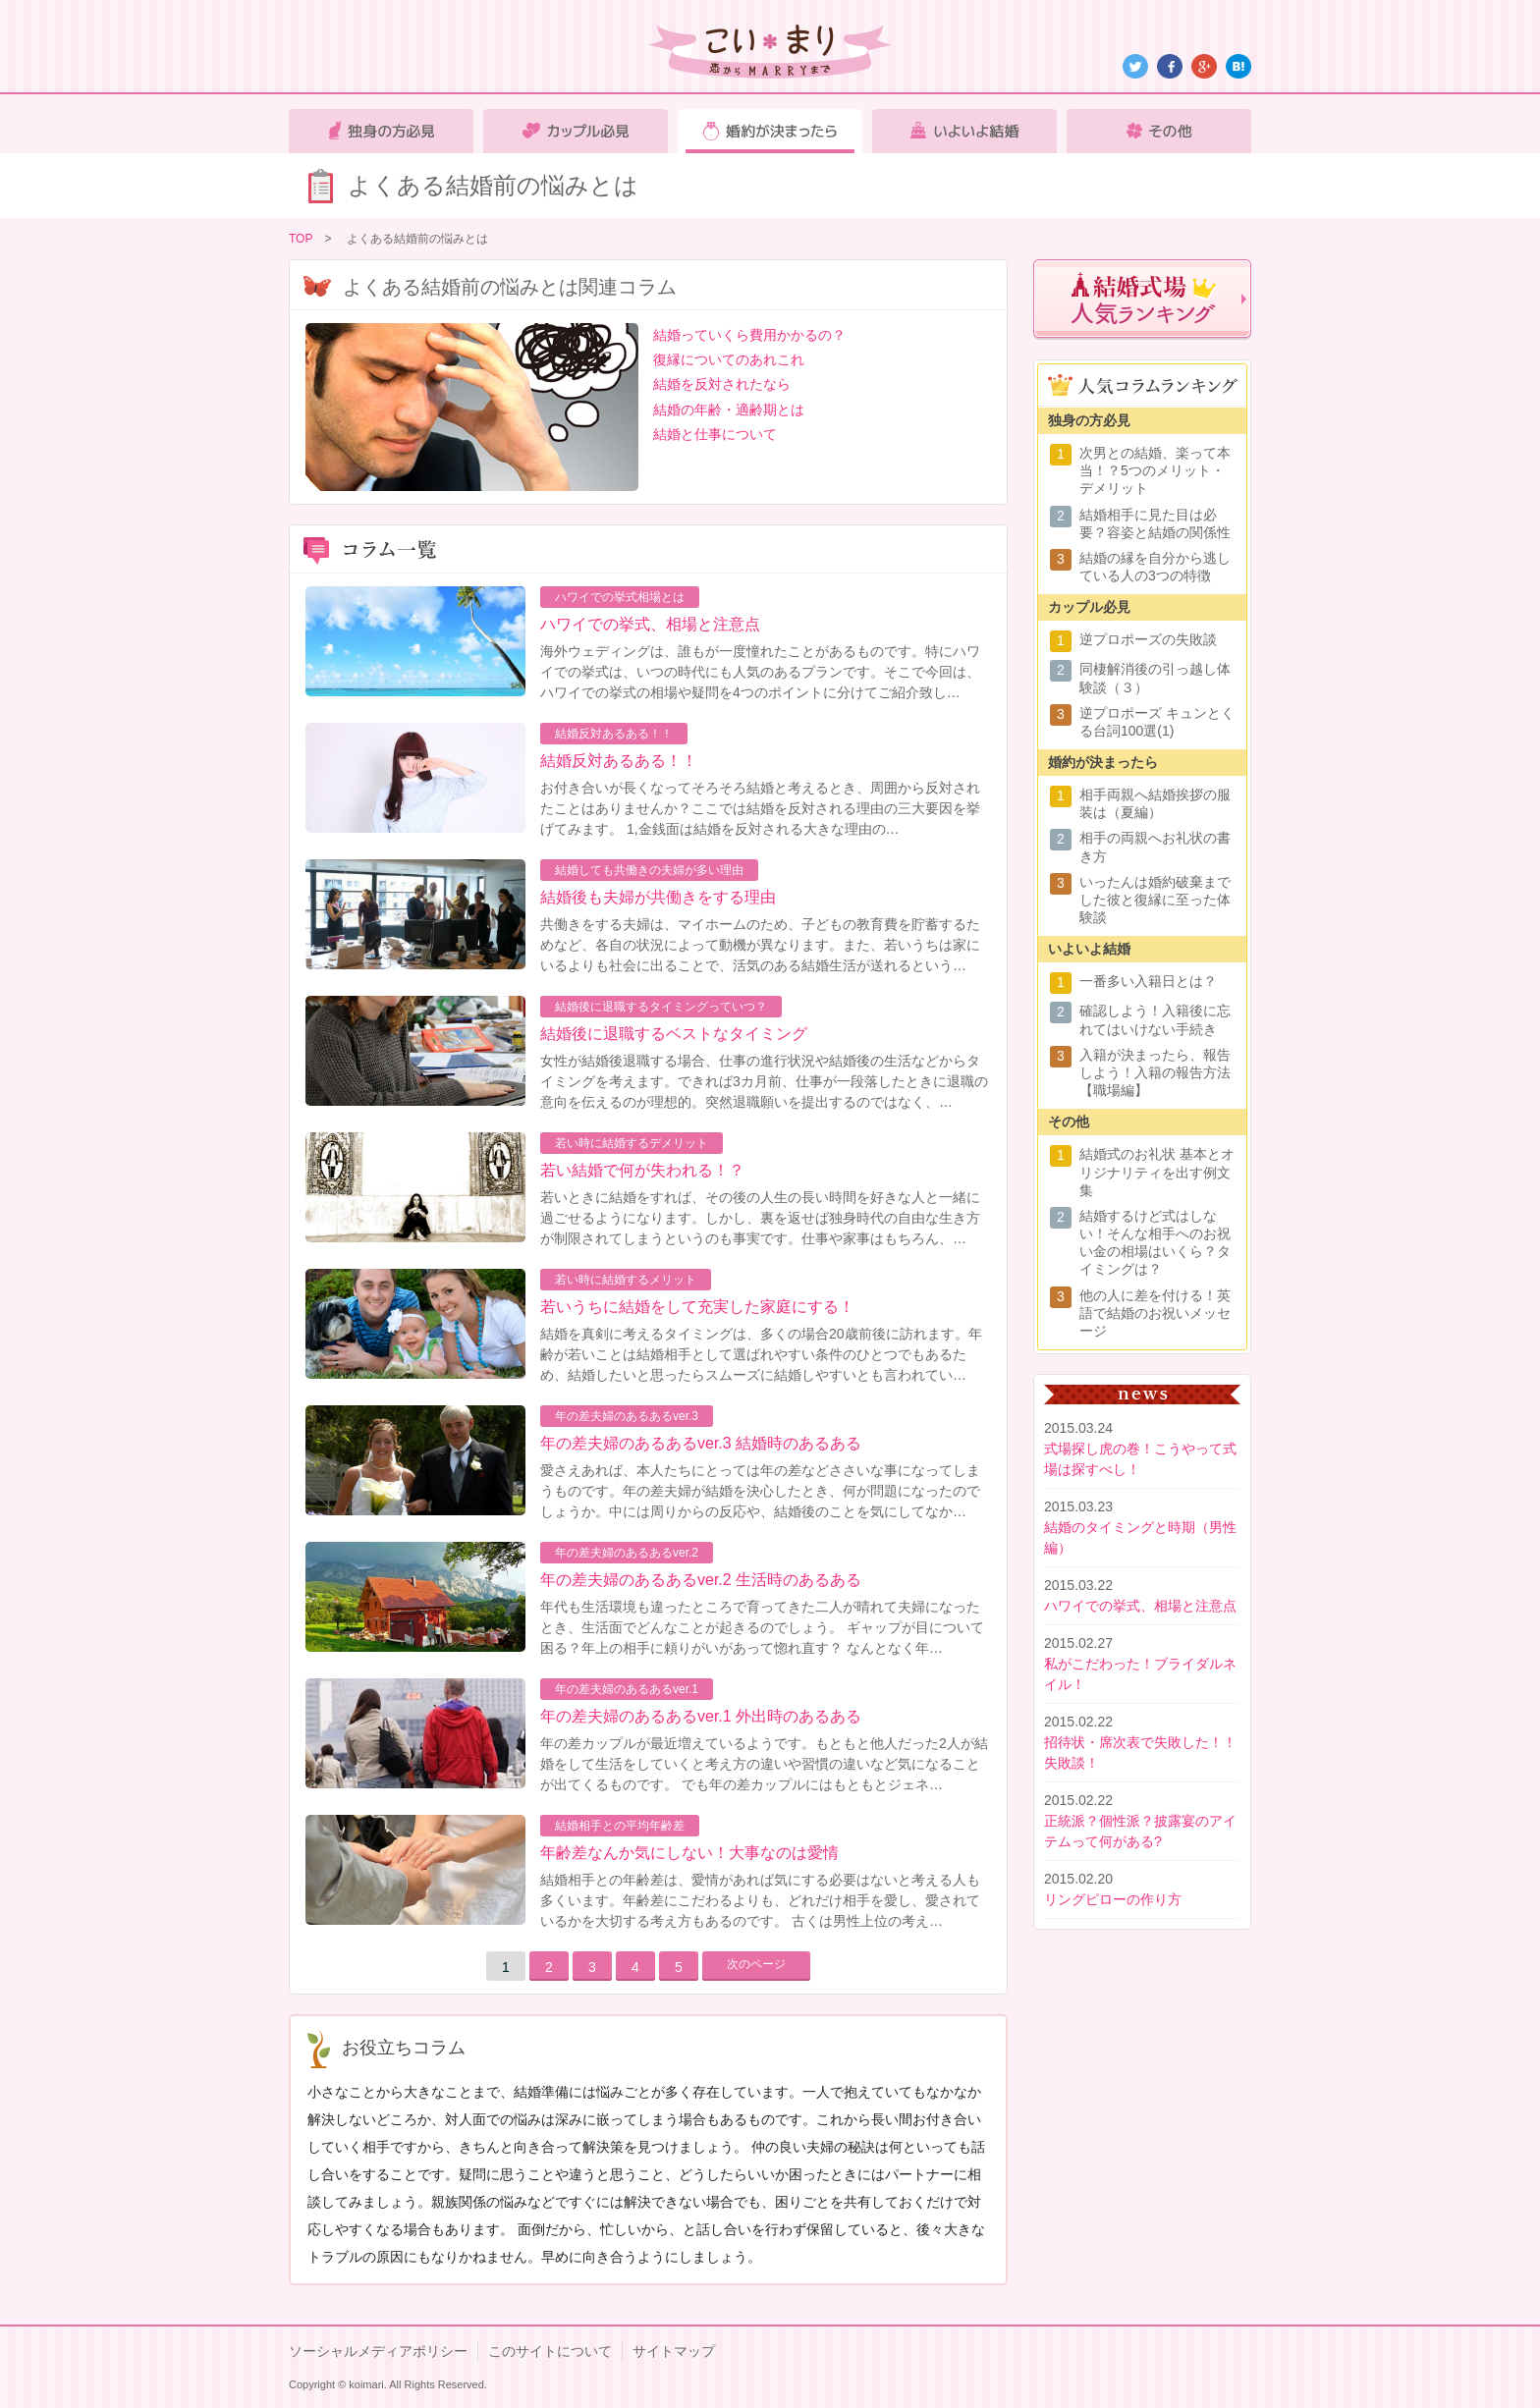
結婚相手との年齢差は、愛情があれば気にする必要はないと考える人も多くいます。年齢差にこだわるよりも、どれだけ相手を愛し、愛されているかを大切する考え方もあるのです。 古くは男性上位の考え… (760, 1900)
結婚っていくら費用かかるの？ (749, 335)
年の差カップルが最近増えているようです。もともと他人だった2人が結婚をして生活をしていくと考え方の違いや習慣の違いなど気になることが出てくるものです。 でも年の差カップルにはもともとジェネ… (764, 1763)
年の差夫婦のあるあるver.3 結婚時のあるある (700, 1443)
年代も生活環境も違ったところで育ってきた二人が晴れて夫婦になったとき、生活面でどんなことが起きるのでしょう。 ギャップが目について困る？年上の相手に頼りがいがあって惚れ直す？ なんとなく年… (762, 1627)
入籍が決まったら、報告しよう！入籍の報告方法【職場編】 (1155, 1072)
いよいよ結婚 (964, 131)
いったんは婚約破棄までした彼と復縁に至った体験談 (1155, 899)
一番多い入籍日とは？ (1148, 981)
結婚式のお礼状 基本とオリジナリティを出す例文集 (1157, 1171)
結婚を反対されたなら (722, 384)
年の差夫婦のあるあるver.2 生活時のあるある (700, 1579)
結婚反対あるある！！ (618, 760)
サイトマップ (673, 2351)
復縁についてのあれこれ (728, 359)
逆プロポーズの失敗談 (1148, 639)
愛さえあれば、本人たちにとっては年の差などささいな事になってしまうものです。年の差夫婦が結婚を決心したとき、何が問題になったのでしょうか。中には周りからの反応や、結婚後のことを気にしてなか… (760, 1490)
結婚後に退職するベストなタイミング (673, 1033)
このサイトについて (550, 2351)
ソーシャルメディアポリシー (378, 2351)
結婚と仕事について (715, 434)
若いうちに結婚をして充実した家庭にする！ (697, 1306)
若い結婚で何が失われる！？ (642, 1170)
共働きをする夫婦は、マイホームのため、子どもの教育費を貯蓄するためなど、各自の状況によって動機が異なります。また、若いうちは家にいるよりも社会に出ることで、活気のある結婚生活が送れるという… (760, 944)
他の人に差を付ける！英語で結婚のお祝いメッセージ (1155, 1313)
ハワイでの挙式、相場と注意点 (650, 624)
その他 (1159, 131)
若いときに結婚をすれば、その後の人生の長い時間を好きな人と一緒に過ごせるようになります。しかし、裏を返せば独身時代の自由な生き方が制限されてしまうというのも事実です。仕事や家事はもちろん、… (760, 1217)
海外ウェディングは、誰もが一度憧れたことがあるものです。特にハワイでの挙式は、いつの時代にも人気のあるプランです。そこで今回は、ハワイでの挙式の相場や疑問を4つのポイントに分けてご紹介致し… (760, 671)
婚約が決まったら (770, 131)
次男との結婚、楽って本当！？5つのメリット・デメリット (1155, 470)
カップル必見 (575, 131)
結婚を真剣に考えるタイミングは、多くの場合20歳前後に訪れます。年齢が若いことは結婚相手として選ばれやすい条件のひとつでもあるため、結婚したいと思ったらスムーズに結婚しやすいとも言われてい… (761, 1354)
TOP (300, 239)
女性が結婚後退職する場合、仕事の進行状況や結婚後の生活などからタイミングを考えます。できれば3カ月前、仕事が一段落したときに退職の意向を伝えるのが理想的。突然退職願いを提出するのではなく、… (764, 1081)
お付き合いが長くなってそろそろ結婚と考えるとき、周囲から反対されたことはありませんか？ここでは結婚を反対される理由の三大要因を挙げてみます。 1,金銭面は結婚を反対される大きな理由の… (760, 808)
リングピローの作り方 (1113, 1899)
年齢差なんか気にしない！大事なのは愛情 (689, 1852)
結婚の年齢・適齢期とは (728, 409)
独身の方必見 (381, 131)
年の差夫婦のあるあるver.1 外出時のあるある (700, 1716)
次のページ (756, 1964)
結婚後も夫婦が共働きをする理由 (658, 897)
